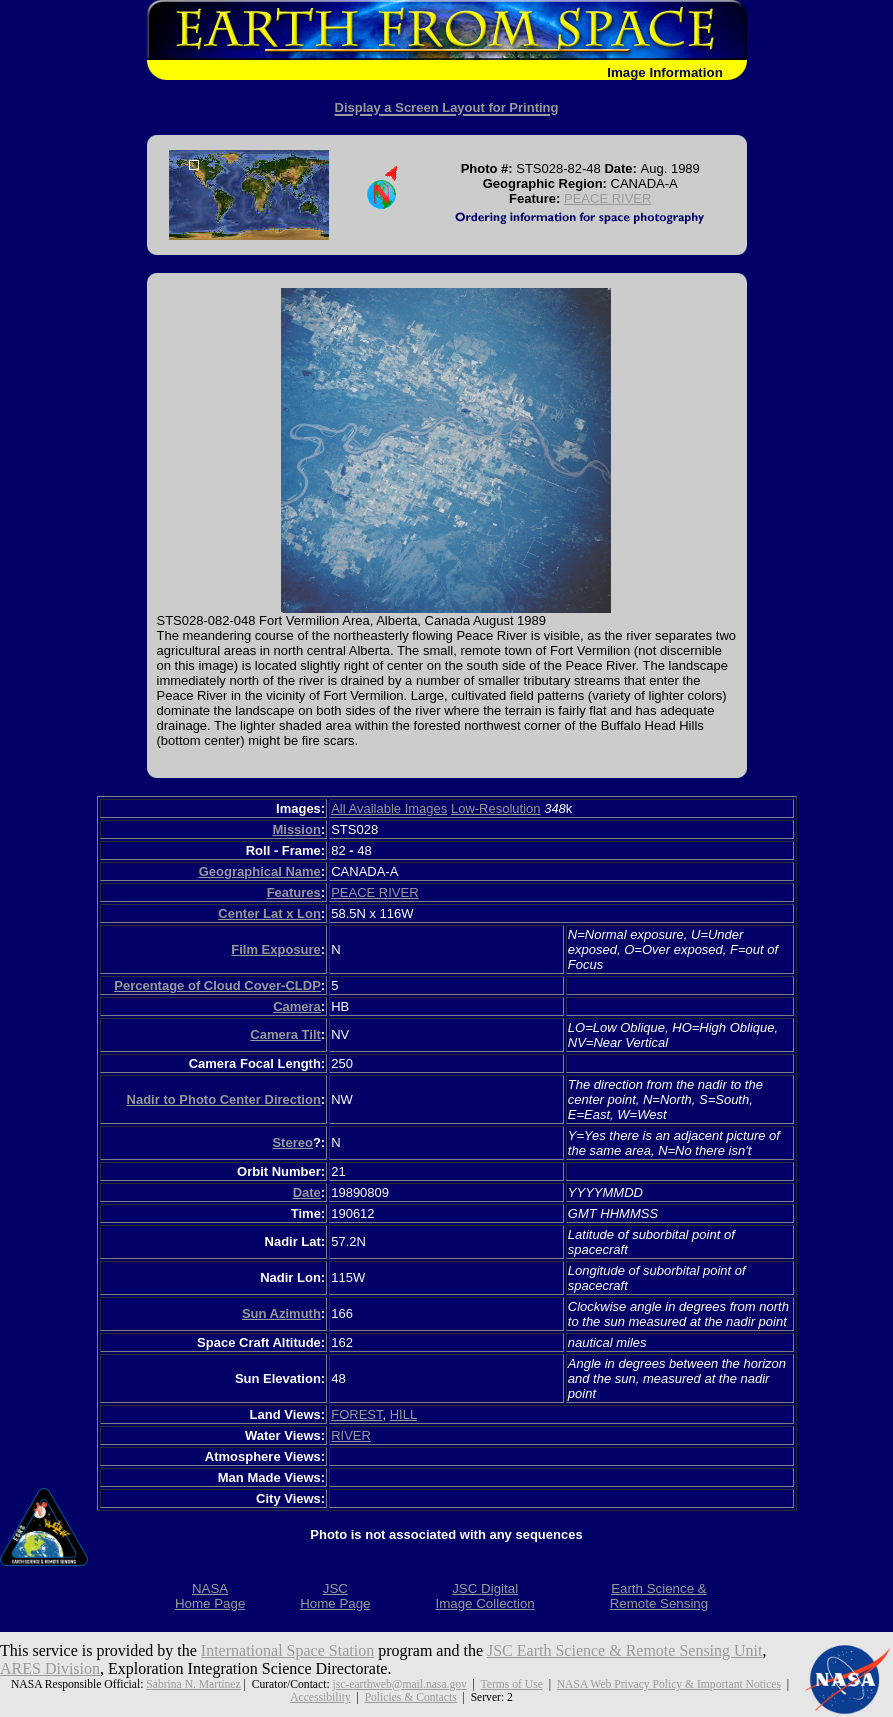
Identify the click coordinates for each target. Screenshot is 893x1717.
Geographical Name (260, 871)
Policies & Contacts (411, 1697)
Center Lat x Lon (269, 913)
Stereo (292, 1142)
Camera (297, 1006)
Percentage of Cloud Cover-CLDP (217, 985)
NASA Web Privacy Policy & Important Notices (669, 1684)
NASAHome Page (210, 1596)
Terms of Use (512, 1684)
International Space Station (287, 1650)
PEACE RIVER (607, 198)
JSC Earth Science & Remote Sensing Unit (625, 1650)
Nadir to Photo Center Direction (224, 1099)
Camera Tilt (285, 1034)
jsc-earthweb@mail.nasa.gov (400, 1684)
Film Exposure (276, 949)
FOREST (356, 1414)
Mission (296, 829)
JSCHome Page (335, 1596)
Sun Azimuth (281, 1313)
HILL (403, 1414)
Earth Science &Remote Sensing (659, 1596)
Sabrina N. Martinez (193, 1684)
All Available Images (389, 808)
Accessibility (320, 1697)
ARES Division (50, 1668)
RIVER (351, 1435)
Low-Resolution (496, 808)
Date (307, 1192)
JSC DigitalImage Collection (484, 1596)
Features (294, 892)
